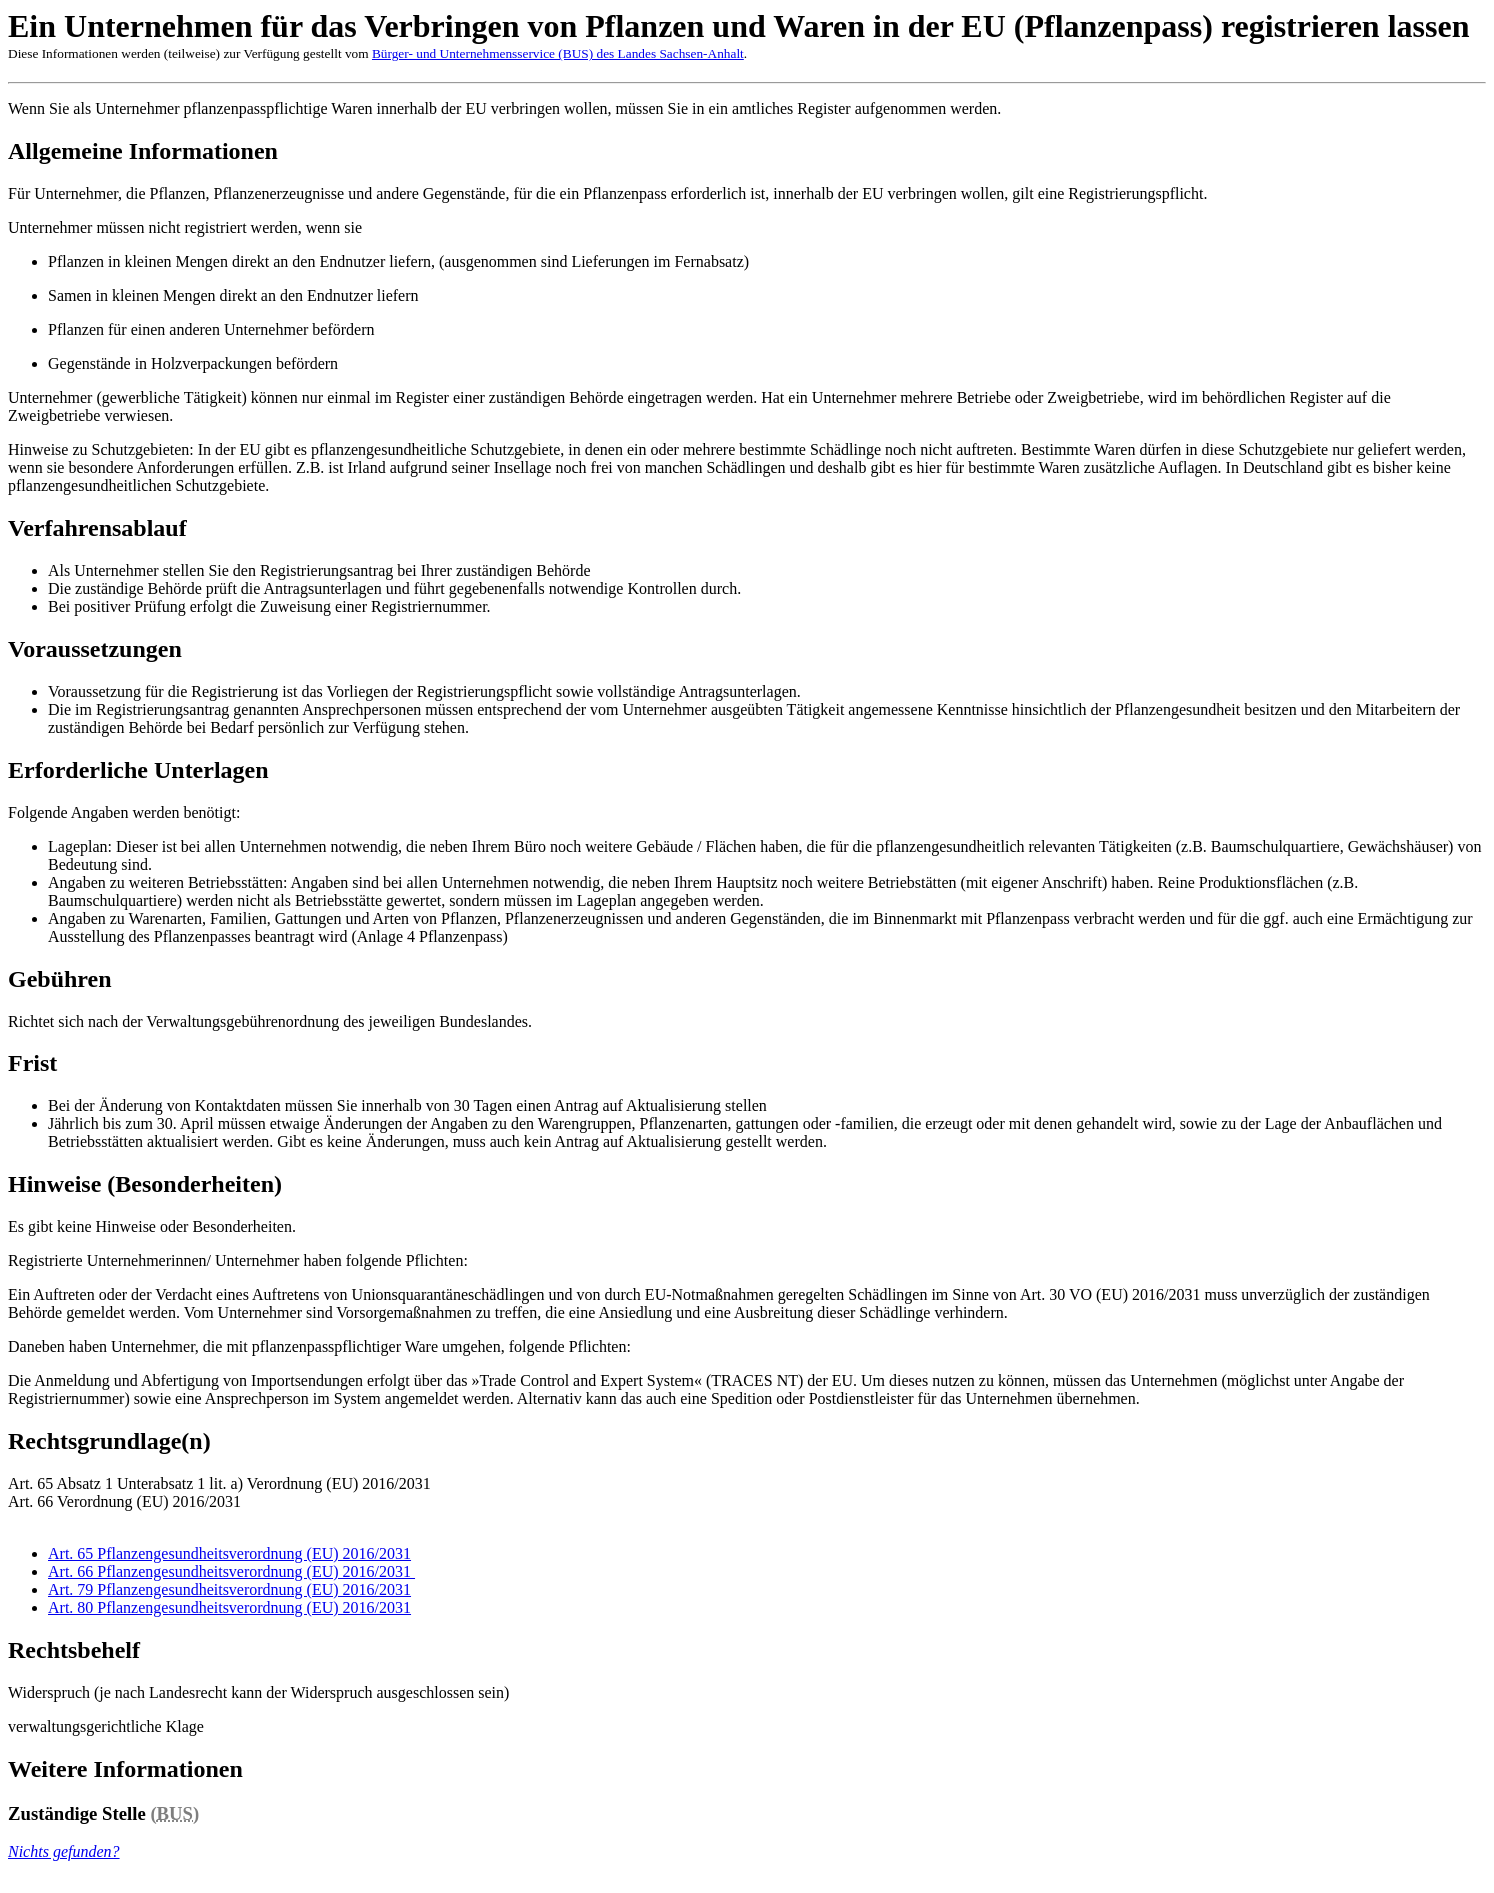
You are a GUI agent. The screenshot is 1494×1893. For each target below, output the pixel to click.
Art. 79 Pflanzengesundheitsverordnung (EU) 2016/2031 (229, 1589)
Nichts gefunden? (64, 1851)
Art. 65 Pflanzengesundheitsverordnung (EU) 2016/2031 (229, 1553)
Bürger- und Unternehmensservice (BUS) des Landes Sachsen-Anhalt (558, 53)
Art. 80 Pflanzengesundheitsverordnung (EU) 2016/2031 (229, 1607)
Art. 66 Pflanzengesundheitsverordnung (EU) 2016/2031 (231, 1571)
